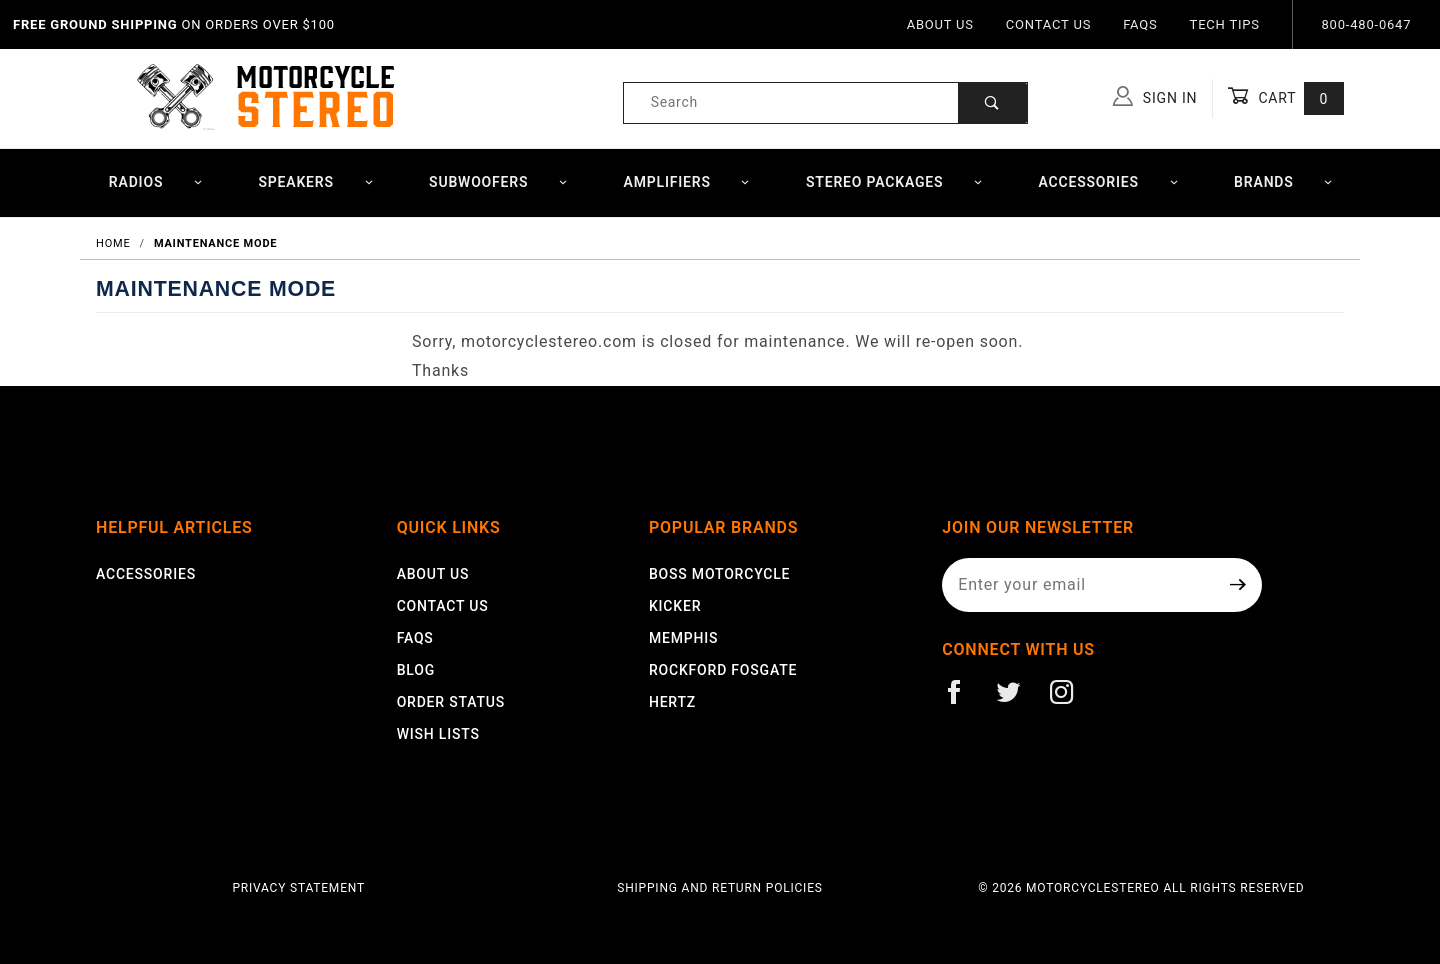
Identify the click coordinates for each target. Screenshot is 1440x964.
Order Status (451, 702)
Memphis (683, 638)
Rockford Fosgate (723, 670)
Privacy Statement (298, 888)
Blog (416, 670)
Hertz (672, 702)
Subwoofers (498, 182)
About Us (940, 24)
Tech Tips (1225, 24)
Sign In (1155, 96)
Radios (156, 182)
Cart (1285, 98)
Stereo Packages (894, 182)
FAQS (415, 638)
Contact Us (1048, 24)
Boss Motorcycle (719, 574)
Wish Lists (438, 734)
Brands (1283, 182)
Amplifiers (687, 182)
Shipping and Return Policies (719, 888)
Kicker (675, 606)
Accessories (1109, 182)
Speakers (315, 182)
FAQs (1140, 24)
